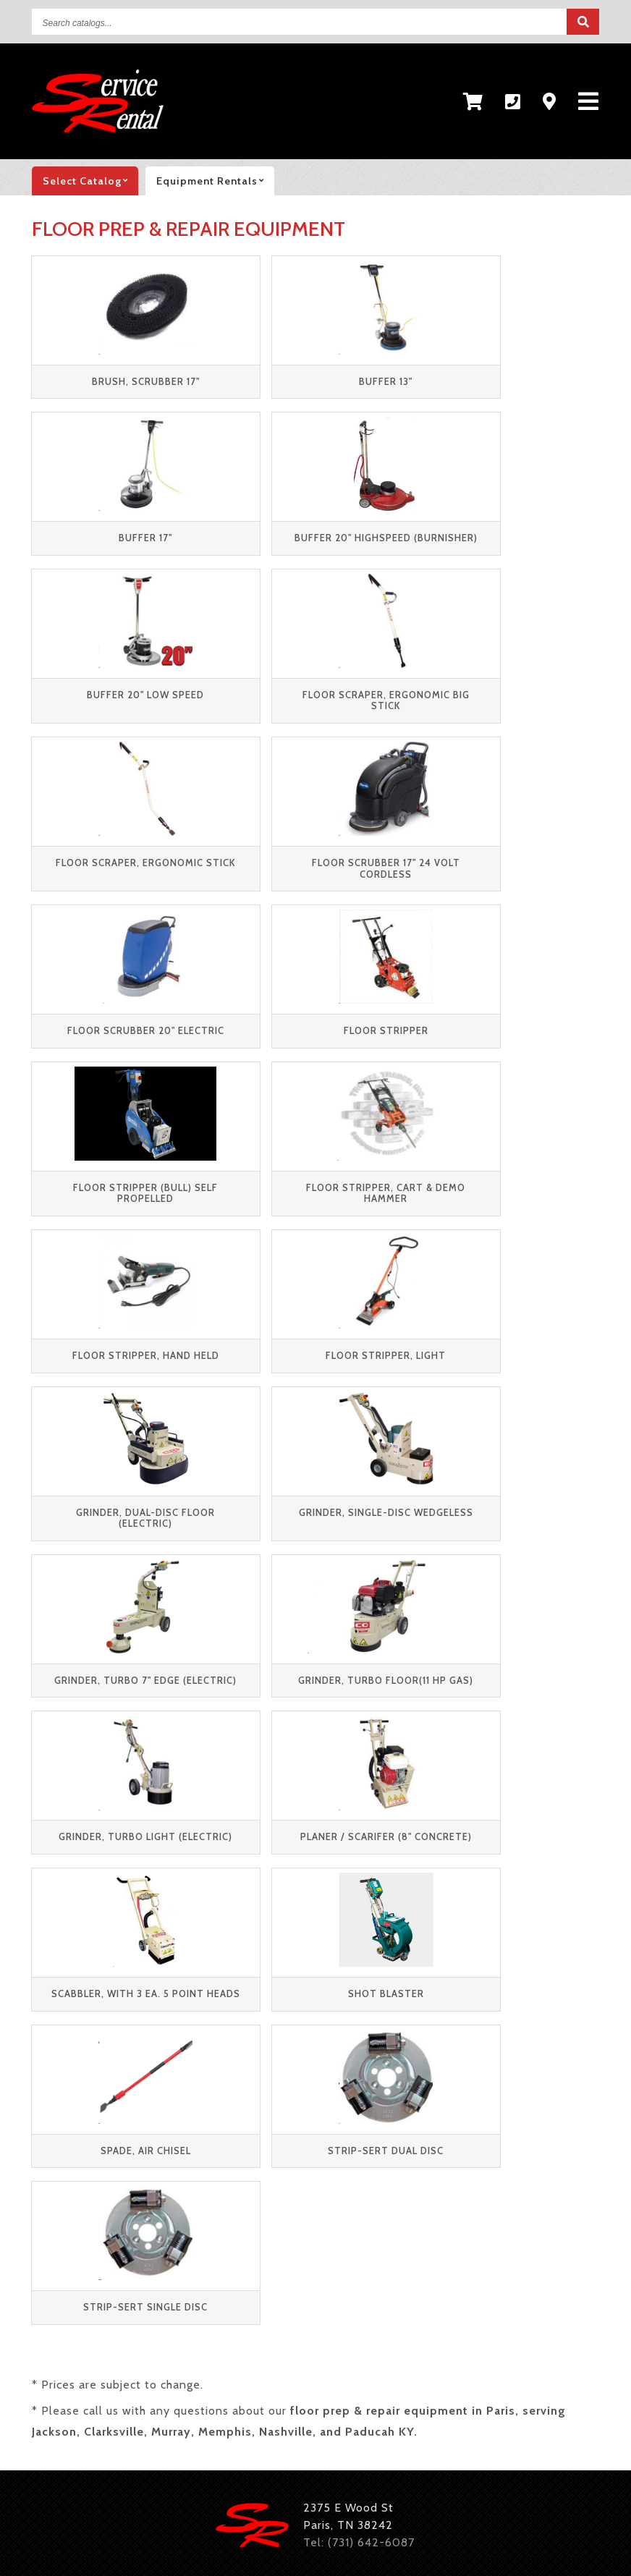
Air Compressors (149, 2366)
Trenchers (481, 2340)
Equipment (62, 2018)
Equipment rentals (215, 180)
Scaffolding (392, 2340)
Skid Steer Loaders (278, 2340)
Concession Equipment (315, 2418)
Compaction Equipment (189, 2314)
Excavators (460, 2314)
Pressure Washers (82, 2392)
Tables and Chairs (172, 2418)
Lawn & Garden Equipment (466, 2366)
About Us (181, 2047)
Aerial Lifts (63, 2314)
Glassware (192, 2444)
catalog (90, 180)
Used (46, 2105)
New (44, 2134)
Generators (256, 2366)
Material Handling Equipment (114, 2340)
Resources (184, 2018)
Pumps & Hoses (204, 2392)
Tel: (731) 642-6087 (359, 1949)
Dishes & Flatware (83, 2444)
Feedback (181, 2105)
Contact (177, 2076)
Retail (48, 2076)
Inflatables (62, 2418)
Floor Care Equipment (339, 2392)
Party (47, 2047)
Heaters (339, 2366)
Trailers (53, 2366)
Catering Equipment (465, 2418)
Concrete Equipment (342, 2314)
